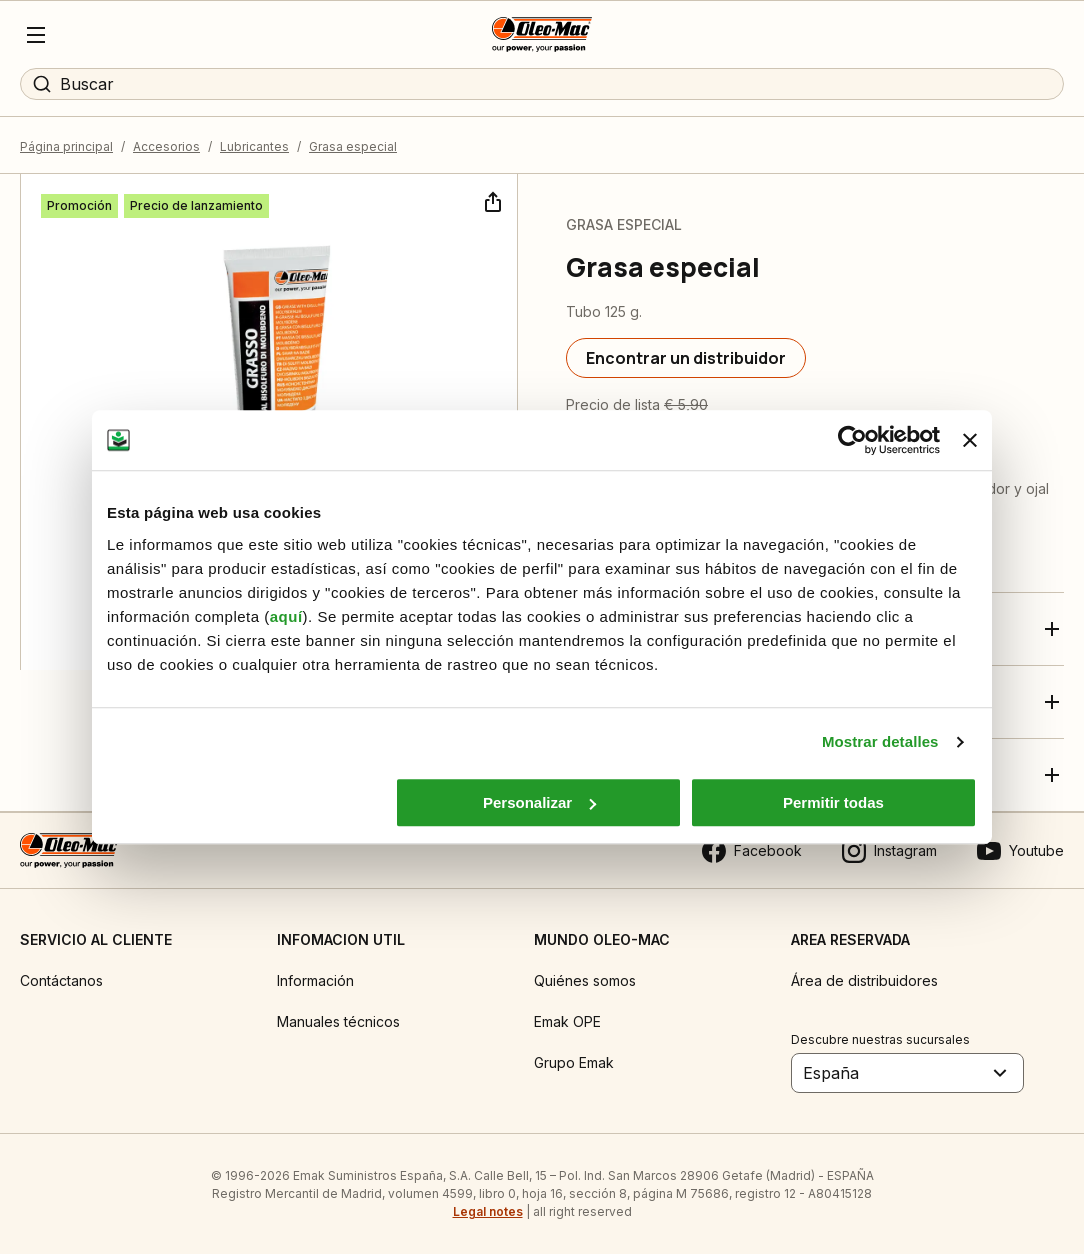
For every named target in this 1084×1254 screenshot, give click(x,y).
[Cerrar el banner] (970, 440)
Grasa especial (353, 146)
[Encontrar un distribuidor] (686, 358)
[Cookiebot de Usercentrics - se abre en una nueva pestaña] (852, 440)
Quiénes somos (585, 980)
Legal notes (488, 1211)
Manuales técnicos (338, 1021)
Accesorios (166, 146)
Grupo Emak (574, 1062)
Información (315, 980)
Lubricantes (254, 146)
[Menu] (36, 35)
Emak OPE (567, 1021)
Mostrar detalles (880, 741)
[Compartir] (491, 200)
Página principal (66, 146)
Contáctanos (61, 980)
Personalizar (539, 802)
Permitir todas (833, 802)
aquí (286, 616)
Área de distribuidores (864, 980)
